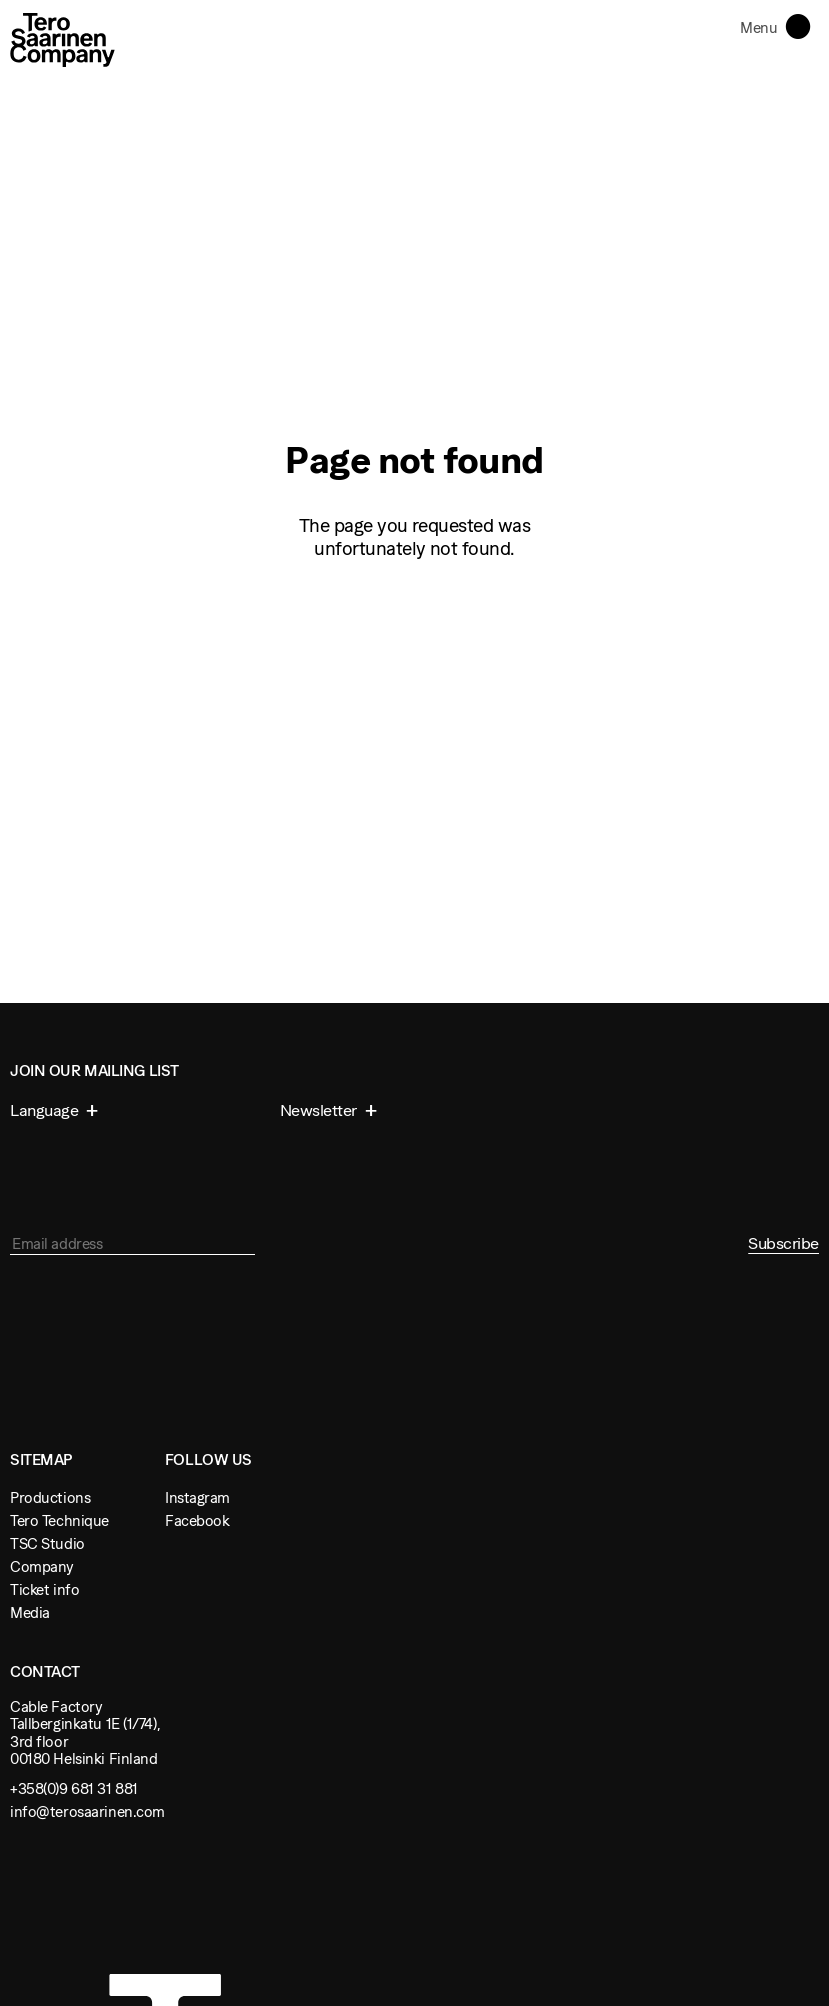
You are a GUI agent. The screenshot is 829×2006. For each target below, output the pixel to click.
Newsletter (320, 1110)
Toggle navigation (802, 25)
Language (46, 1110)
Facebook (197, 1520)
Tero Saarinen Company (62, 39)
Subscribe (783, 1243)
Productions (50, 1497)
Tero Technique (59, 1520)
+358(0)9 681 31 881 (74, 1788)
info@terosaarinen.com (87, 1811)
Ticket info (44, 1589)
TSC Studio (47, 1543)
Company (42, 1566)
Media (30, 1612)
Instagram (197, 1497)
